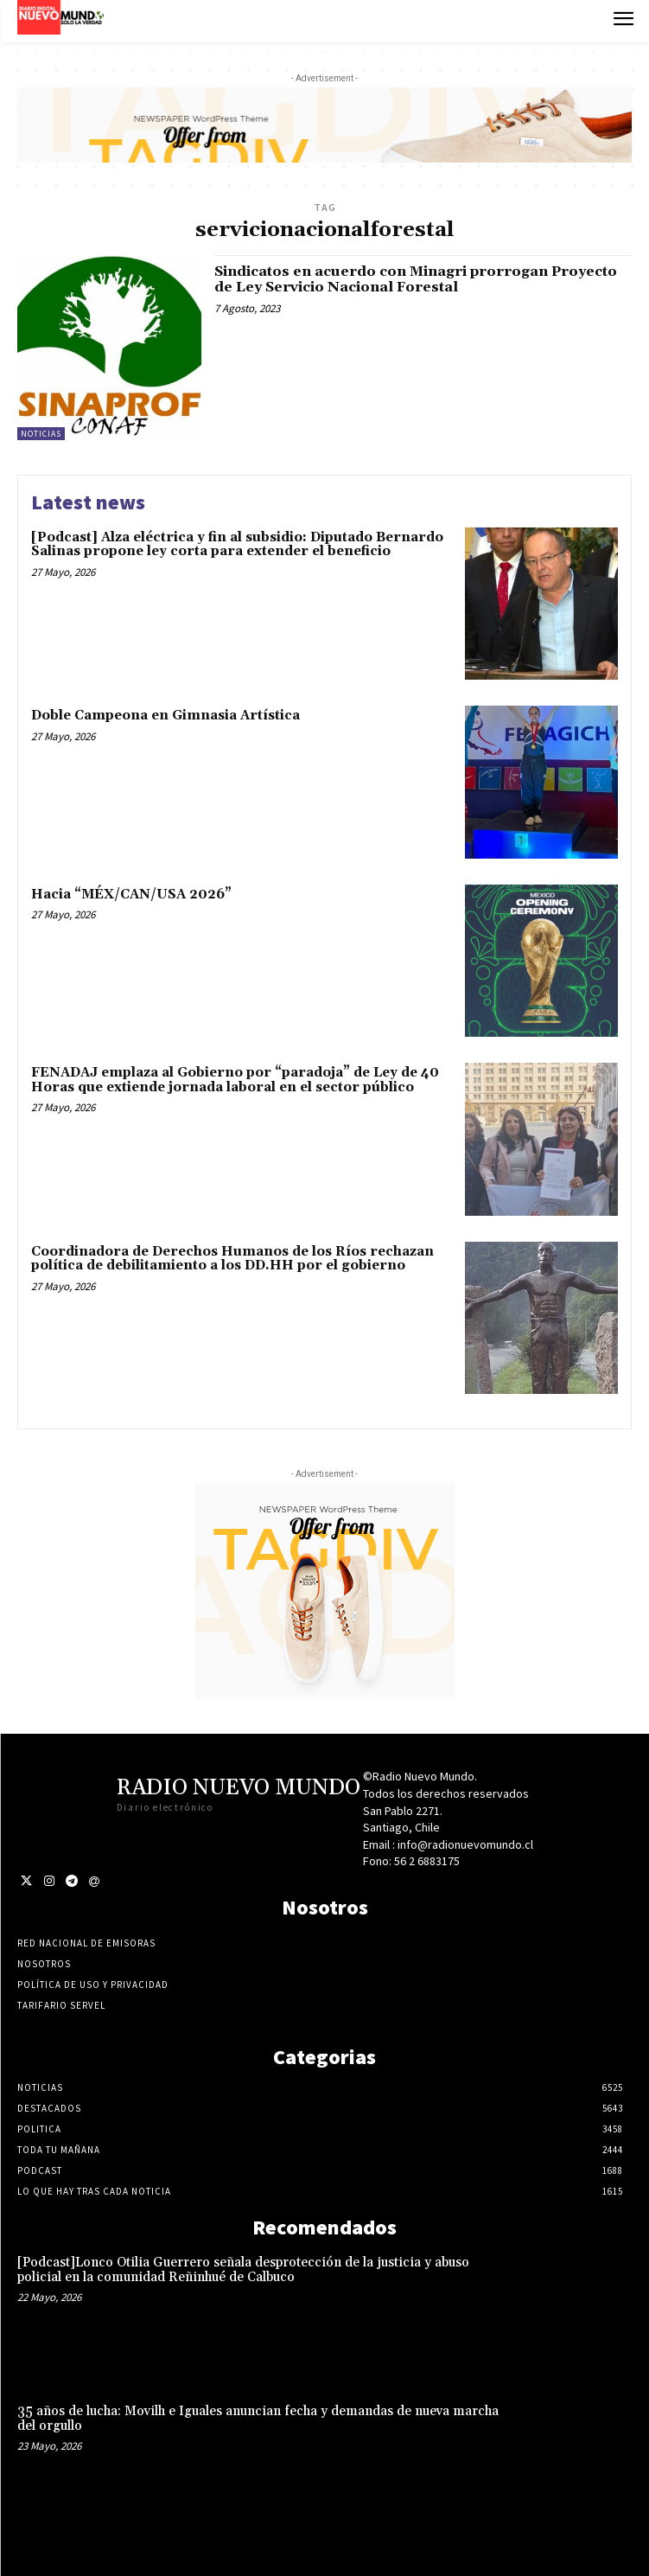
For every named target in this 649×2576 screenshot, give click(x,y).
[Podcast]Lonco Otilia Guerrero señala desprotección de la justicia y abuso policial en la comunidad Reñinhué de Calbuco (243, 2269)
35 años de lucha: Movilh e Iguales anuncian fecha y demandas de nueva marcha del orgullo (258, 2418)
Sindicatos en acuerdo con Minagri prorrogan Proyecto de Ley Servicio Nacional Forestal (415, 279)
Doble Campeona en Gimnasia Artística (165, 715)
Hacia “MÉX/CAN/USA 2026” (131, 894)
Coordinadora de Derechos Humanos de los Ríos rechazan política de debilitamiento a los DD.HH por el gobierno (232, 1259)
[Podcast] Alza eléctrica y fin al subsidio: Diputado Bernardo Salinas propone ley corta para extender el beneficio (237, 544)
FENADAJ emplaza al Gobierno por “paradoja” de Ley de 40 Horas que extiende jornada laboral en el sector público (235, 1080)
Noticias (41, 433)
